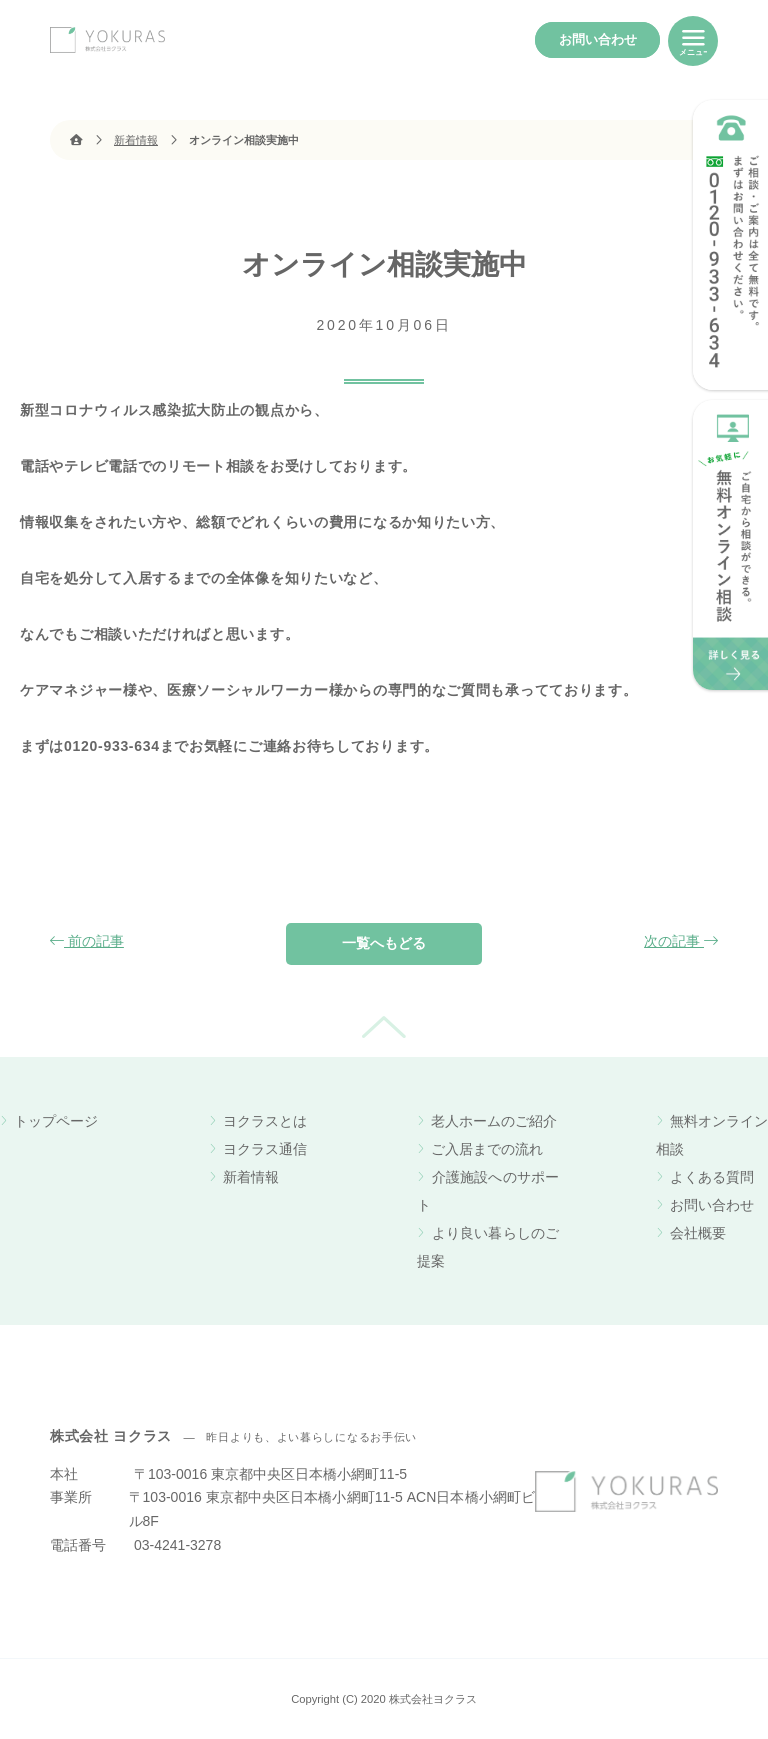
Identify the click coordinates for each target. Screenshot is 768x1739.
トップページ (56, 1121)
